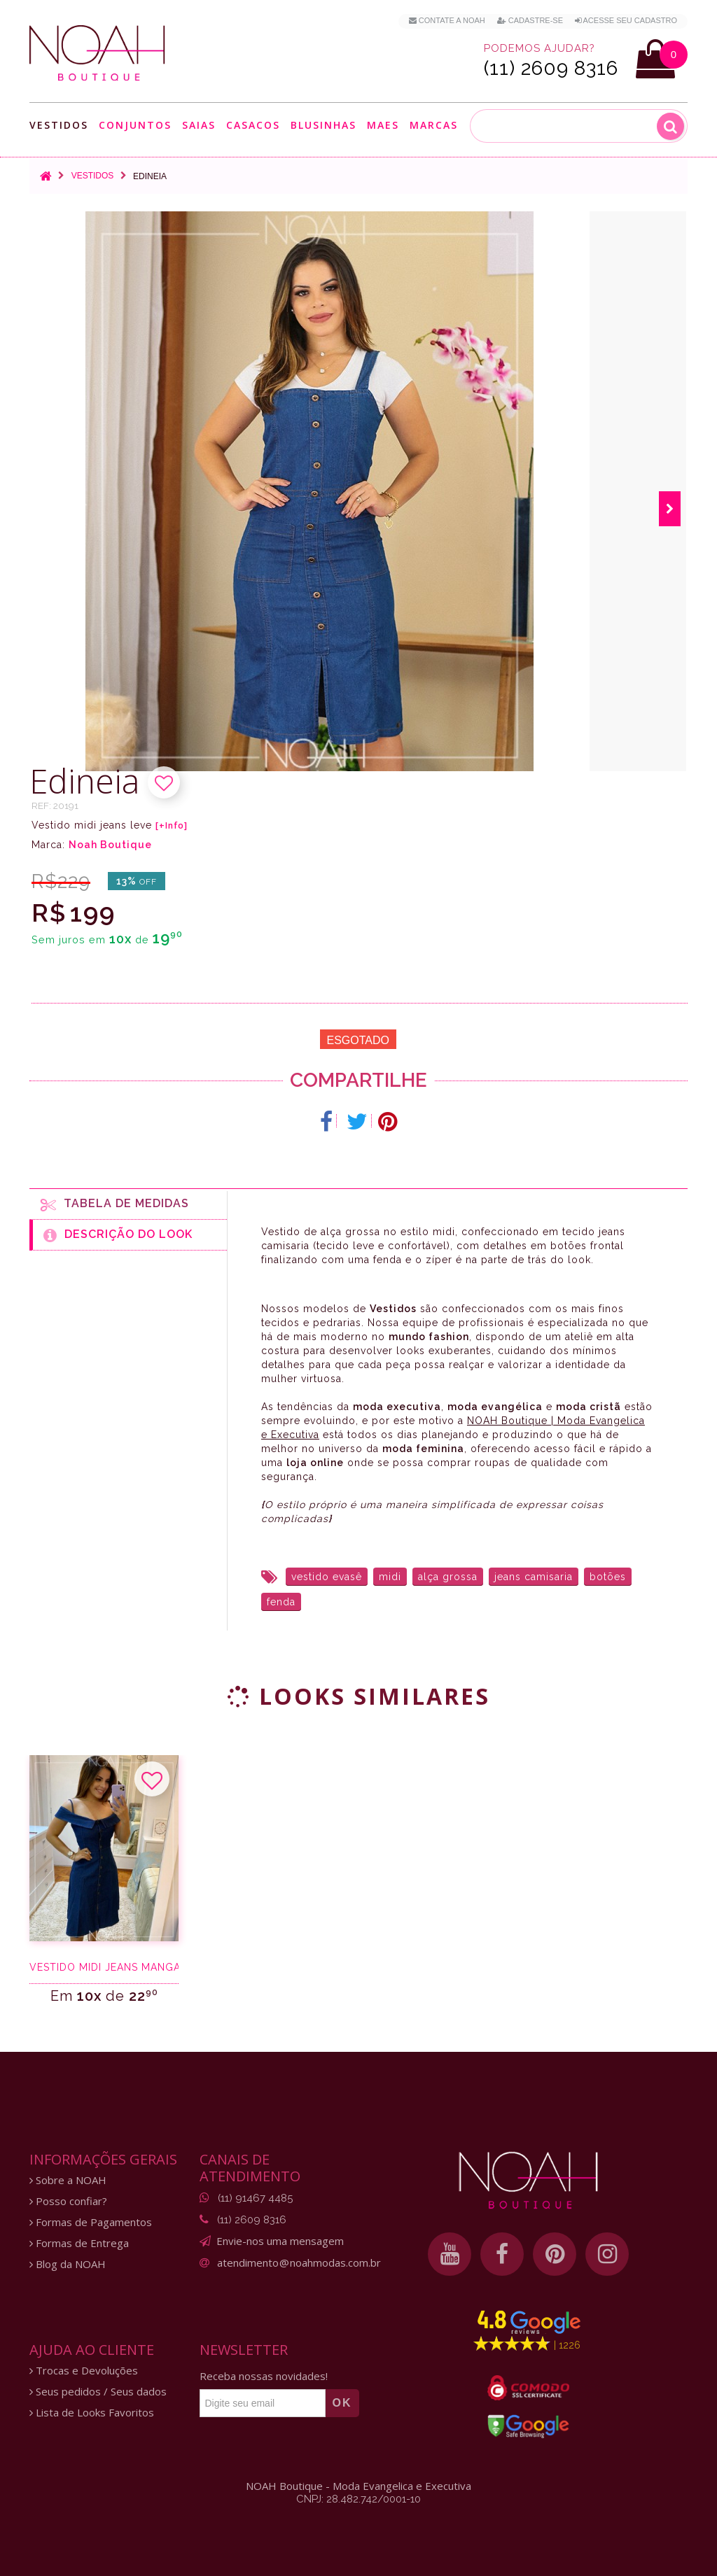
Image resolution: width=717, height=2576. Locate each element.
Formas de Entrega (79, 2243)
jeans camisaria (533, 1576)
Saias (199, 125)
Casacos (253, 125)
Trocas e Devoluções (83, 2370)
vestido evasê (326, 1576)
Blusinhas (323, 125)
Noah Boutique (110, 844)
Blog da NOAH (67, 2264)
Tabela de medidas (115, 1204)
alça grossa (448, 1576)
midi (390, 1576)
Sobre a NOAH (67, 2180)
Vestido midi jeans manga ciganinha (104, 1967)
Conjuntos (135, 125)
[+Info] (171, 826)
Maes (383, 125)
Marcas (434, 125)
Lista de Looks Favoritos (91, 2412)
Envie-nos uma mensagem (280, 2240)
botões (608, 1576)
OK (342, 2403)
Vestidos (58, 125)
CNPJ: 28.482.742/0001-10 (358, 2499)
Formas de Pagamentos (90, 2222)
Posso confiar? (68, 2201)
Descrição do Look (118, 1235)
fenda (281, 1601)
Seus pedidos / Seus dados (98, 2391)
